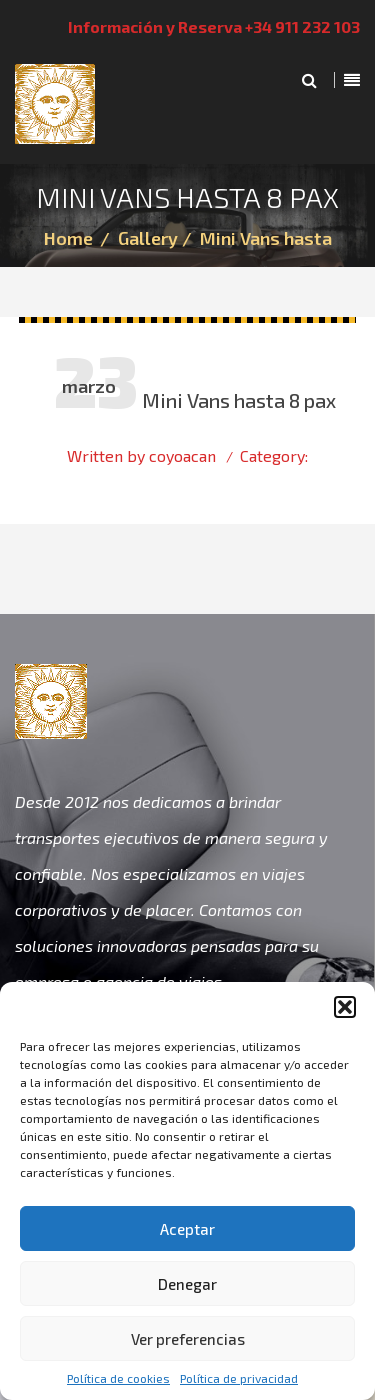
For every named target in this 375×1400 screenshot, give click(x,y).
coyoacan (182, 455)
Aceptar (187, 1229)
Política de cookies (118, 1378)
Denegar (187, 1284)
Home (68, 238)
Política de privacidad (239, 1378)
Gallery (148, 238)
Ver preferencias (188, 1339)
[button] (345, 1007)
